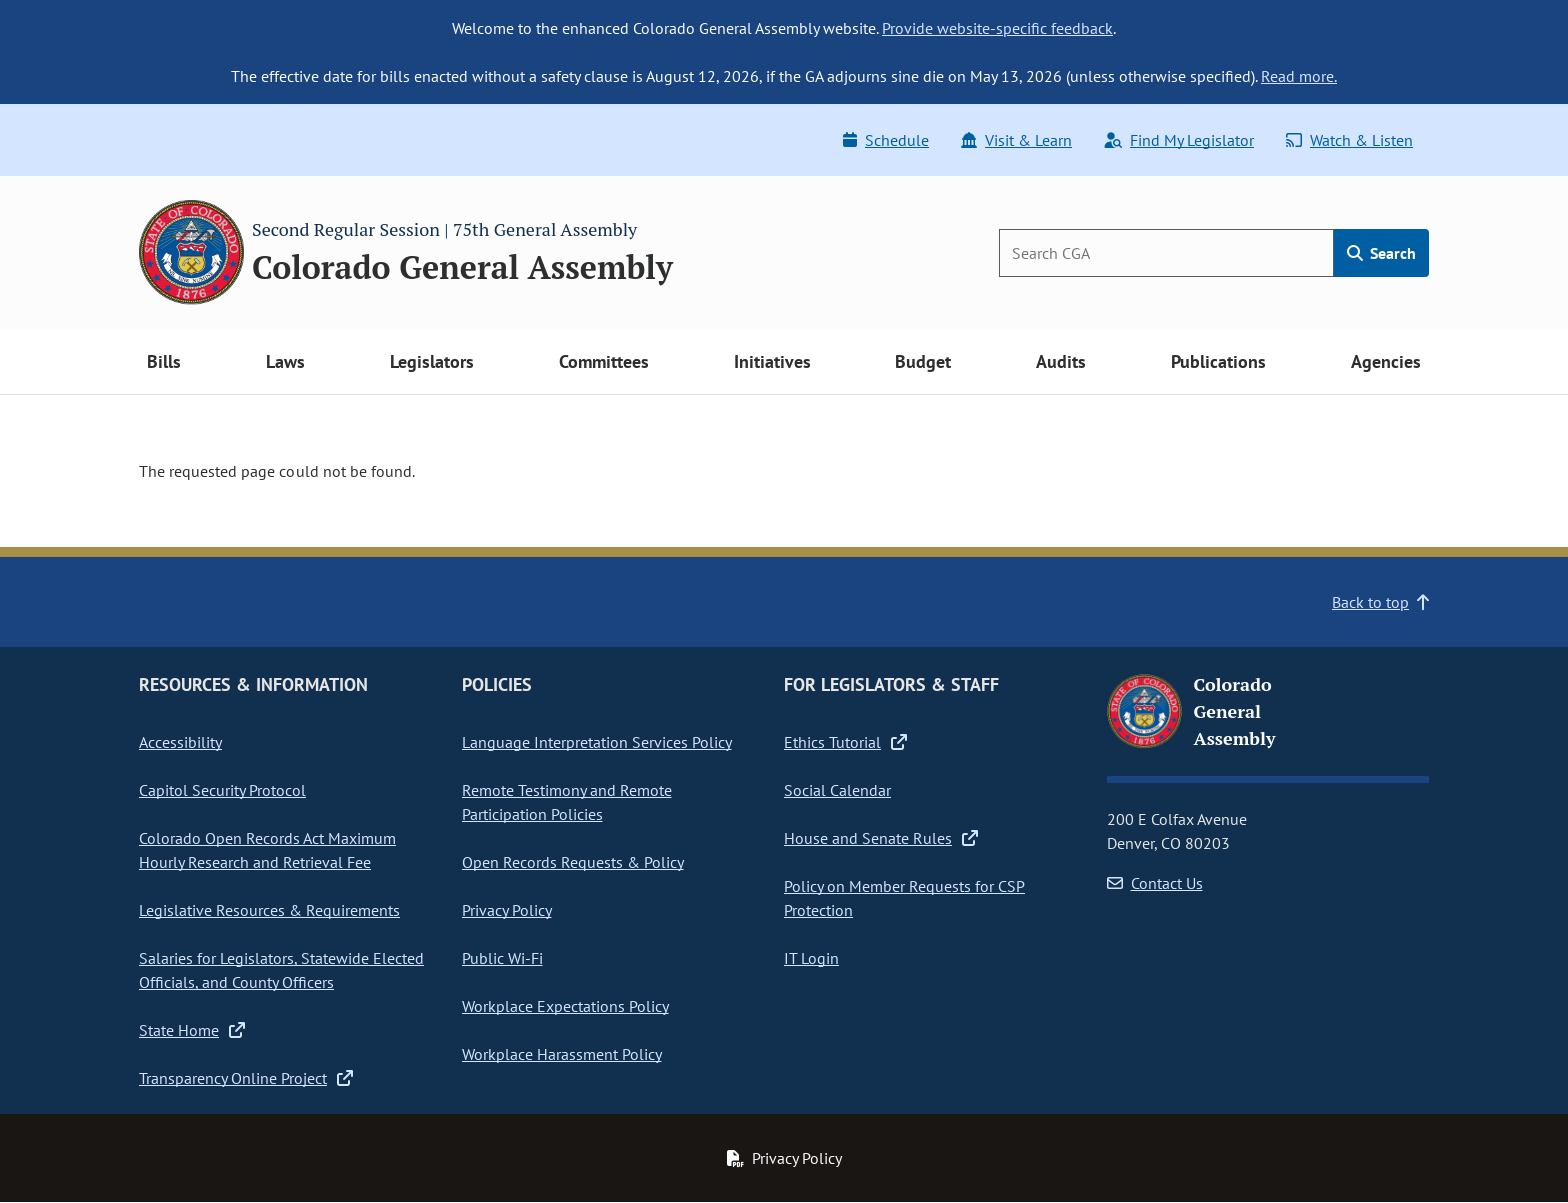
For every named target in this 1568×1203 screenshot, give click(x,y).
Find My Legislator (1179, 140)
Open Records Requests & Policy (573, 862)
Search (1381, 253)
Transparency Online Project (246, 1078)
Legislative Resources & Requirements (269, 910)
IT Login (811, 958)
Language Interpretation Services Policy (597, 742)
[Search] (1166, 253)
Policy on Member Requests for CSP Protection (904, 898)
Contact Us (1155, 883)
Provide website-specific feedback (997, 28)
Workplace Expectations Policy (565, 1006)
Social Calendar (837, 790)
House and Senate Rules (881, 838)
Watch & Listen (1349, 140)
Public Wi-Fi (502, 958)
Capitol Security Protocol (222, 790)
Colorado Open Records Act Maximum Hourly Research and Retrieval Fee (267, 850)
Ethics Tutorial (845, 742)
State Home (192, 1030)
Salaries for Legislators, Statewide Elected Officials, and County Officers (281, 970)
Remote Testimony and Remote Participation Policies (567, 802)
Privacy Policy (507, 910)
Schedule (886, 140)
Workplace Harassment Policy (562, 1054)
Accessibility (180, 742)
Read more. (1299, 76)
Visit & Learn (1016, 140)
